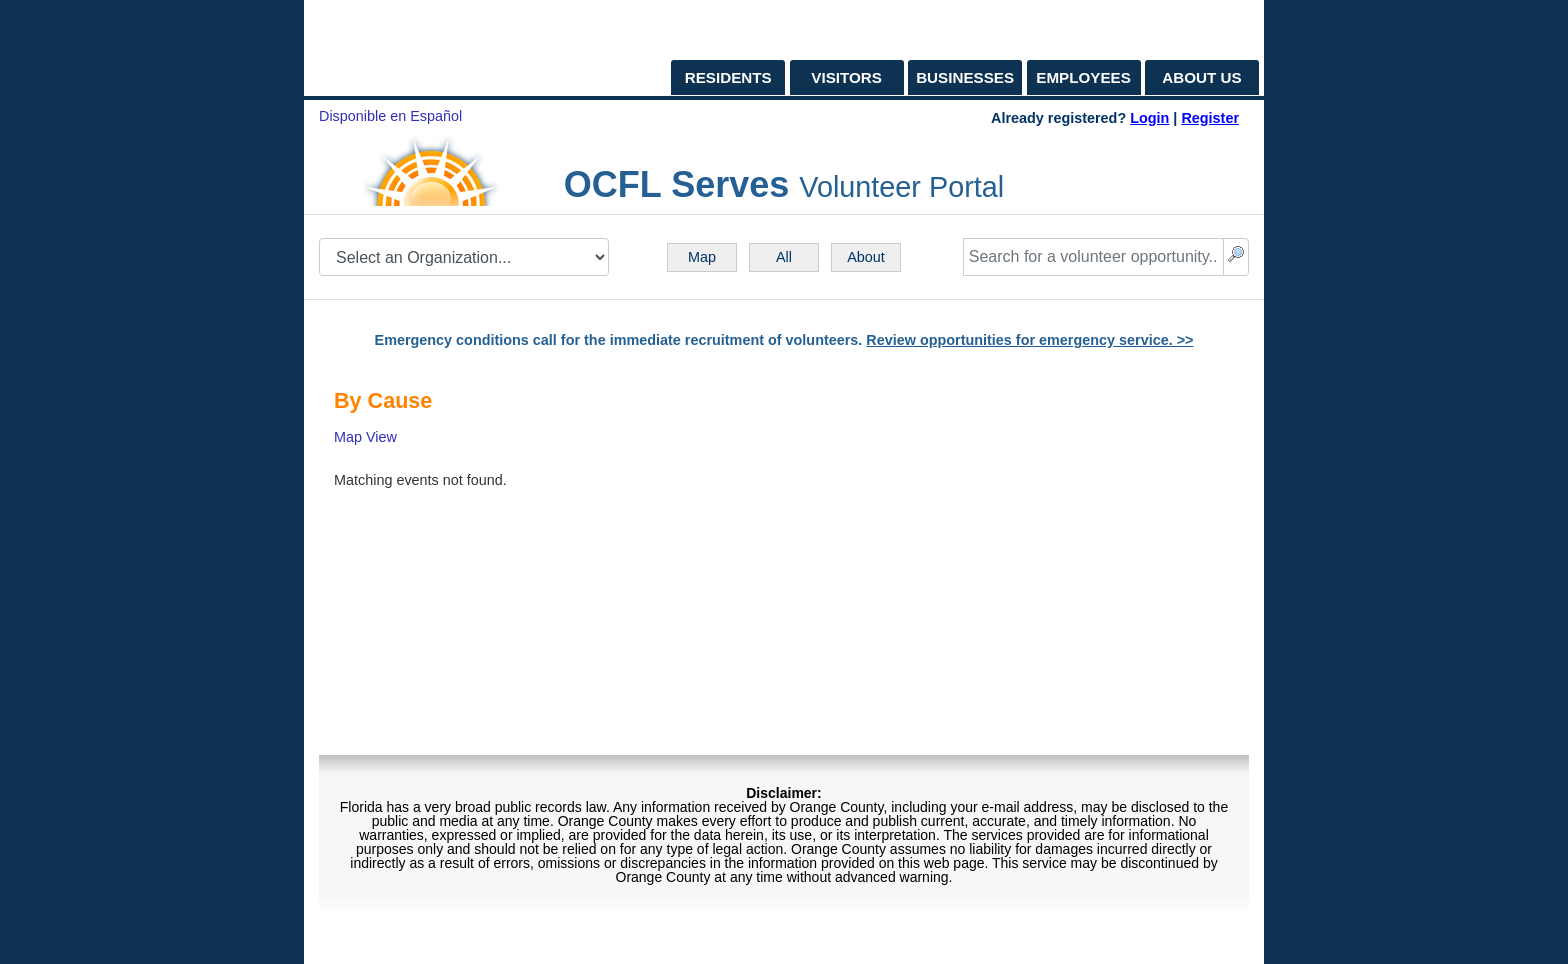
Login (1149, 118)
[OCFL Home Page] (419, 48)
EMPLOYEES (1083, 77)
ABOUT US (1201, 77)
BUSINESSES (965, 77)
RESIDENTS (728, 77)
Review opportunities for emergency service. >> (1029, 340)
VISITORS (846, 77)
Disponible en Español (390, 116)
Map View (365, 437)
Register (1210, 118)
